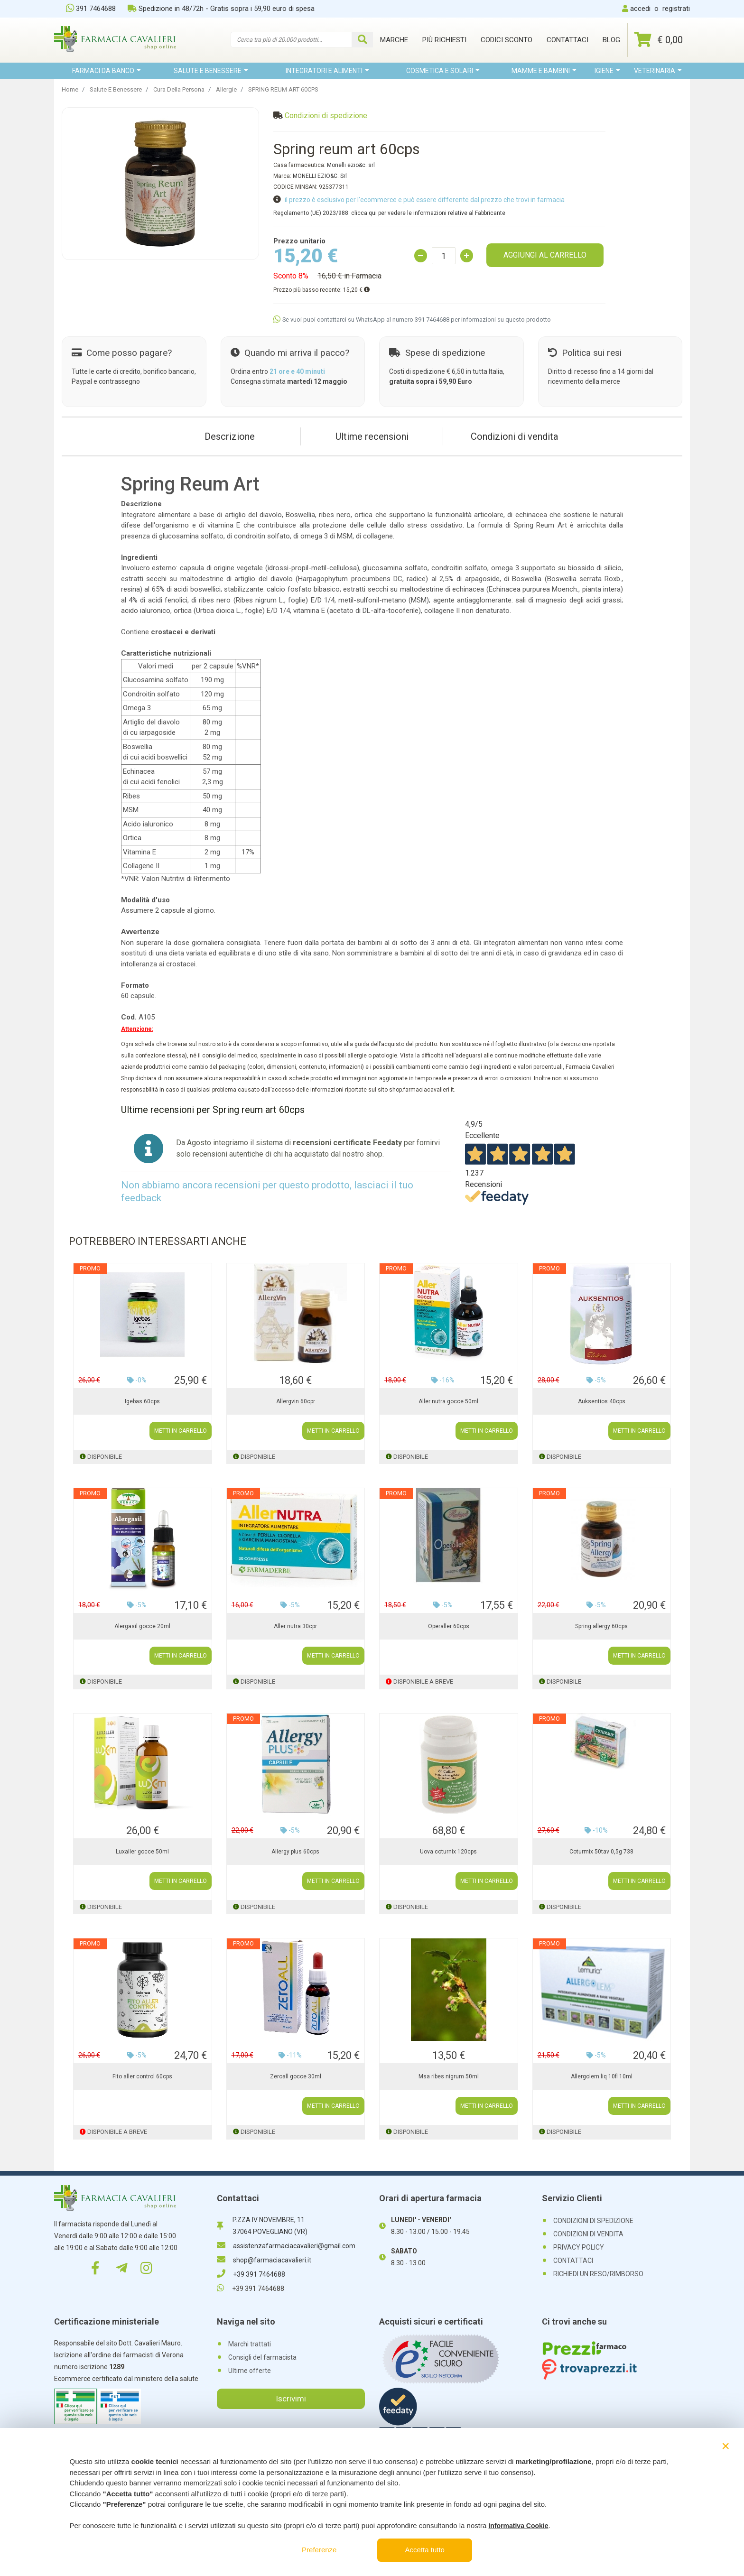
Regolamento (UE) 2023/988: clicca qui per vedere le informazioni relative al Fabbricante (389, 213)
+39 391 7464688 (251, 2274)
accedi (640, 8)
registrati (676, 8)
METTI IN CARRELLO (180, 1430)
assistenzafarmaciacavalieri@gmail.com (286, 2246)
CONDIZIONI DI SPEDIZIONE (593, 2220)
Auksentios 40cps (601, 1401)
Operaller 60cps (448, 1626)
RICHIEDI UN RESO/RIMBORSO (598, 2274)
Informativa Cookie (518, 2526)
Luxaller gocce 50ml (142, 1851)
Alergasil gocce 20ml (142, 1626)
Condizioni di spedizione (326, 115)
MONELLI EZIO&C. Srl (320, 176)
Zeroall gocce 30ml (295, 2076)
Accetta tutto (425, 2550)
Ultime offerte (249, 2370)
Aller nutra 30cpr (295, 1626)
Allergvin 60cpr (295, 1401)
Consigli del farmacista (262, 2357)
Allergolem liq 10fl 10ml (601, 2076)
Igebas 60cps (142, 1401)
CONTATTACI (573, 2260)
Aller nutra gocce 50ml (448, 1401)
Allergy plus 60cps (295, 1851)
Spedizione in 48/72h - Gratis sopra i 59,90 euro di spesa (221, 8)
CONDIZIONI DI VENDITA (588, 2234)
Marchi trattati (249, 2344)
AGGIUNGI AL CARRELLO (544, 254)
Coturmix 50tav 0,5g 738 (601, 1851)
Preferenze (319, 2550)
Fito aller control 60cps (142, 2076)
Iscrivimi (291, 2398)
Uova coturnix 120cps (448, 1851)
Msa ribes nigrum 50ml (448, 2076)
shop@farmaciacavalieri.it (264, 2260)
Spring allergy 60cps (601, 1626)
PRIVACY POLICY (578, 2247)
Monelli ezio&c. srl (351, 165)
